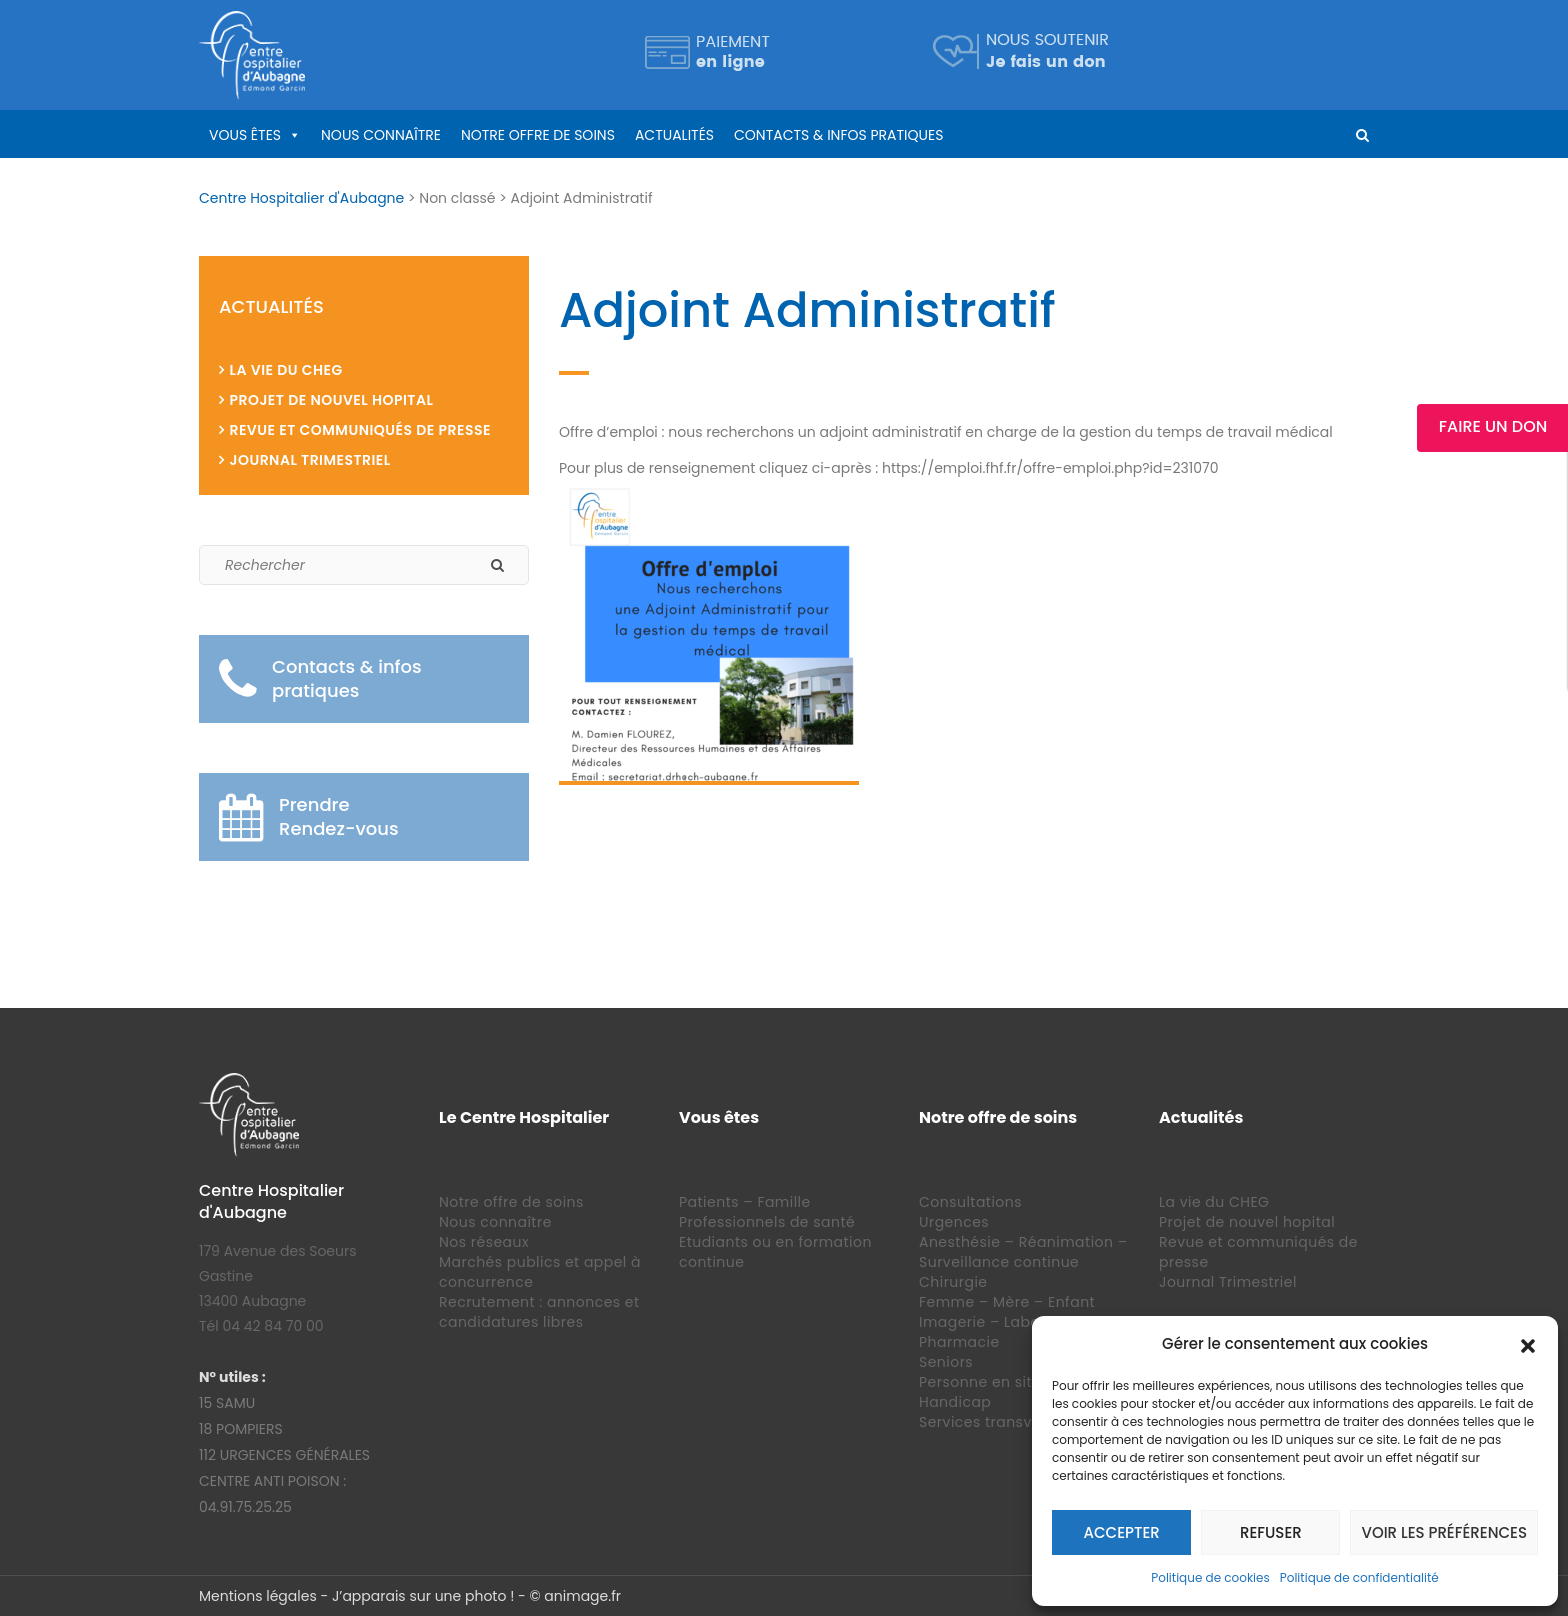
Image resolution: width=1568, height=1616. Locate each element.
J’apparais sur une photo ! (423, 1596)
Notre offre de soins (538, 135)
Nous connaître (381, 135)
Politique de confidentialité (1359, 1577)
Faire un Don (1493, 426)
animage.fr (582, 1596)
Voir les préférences (1444, 1532)
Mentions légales (258, 1596)
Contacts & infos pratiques (838, 135)
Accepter (1122, 1532)
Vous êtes (245, 135)
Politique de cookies (1210, 1577)
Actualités (674, 135)
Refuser (1271, 1532)
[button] (1528, 1344)
